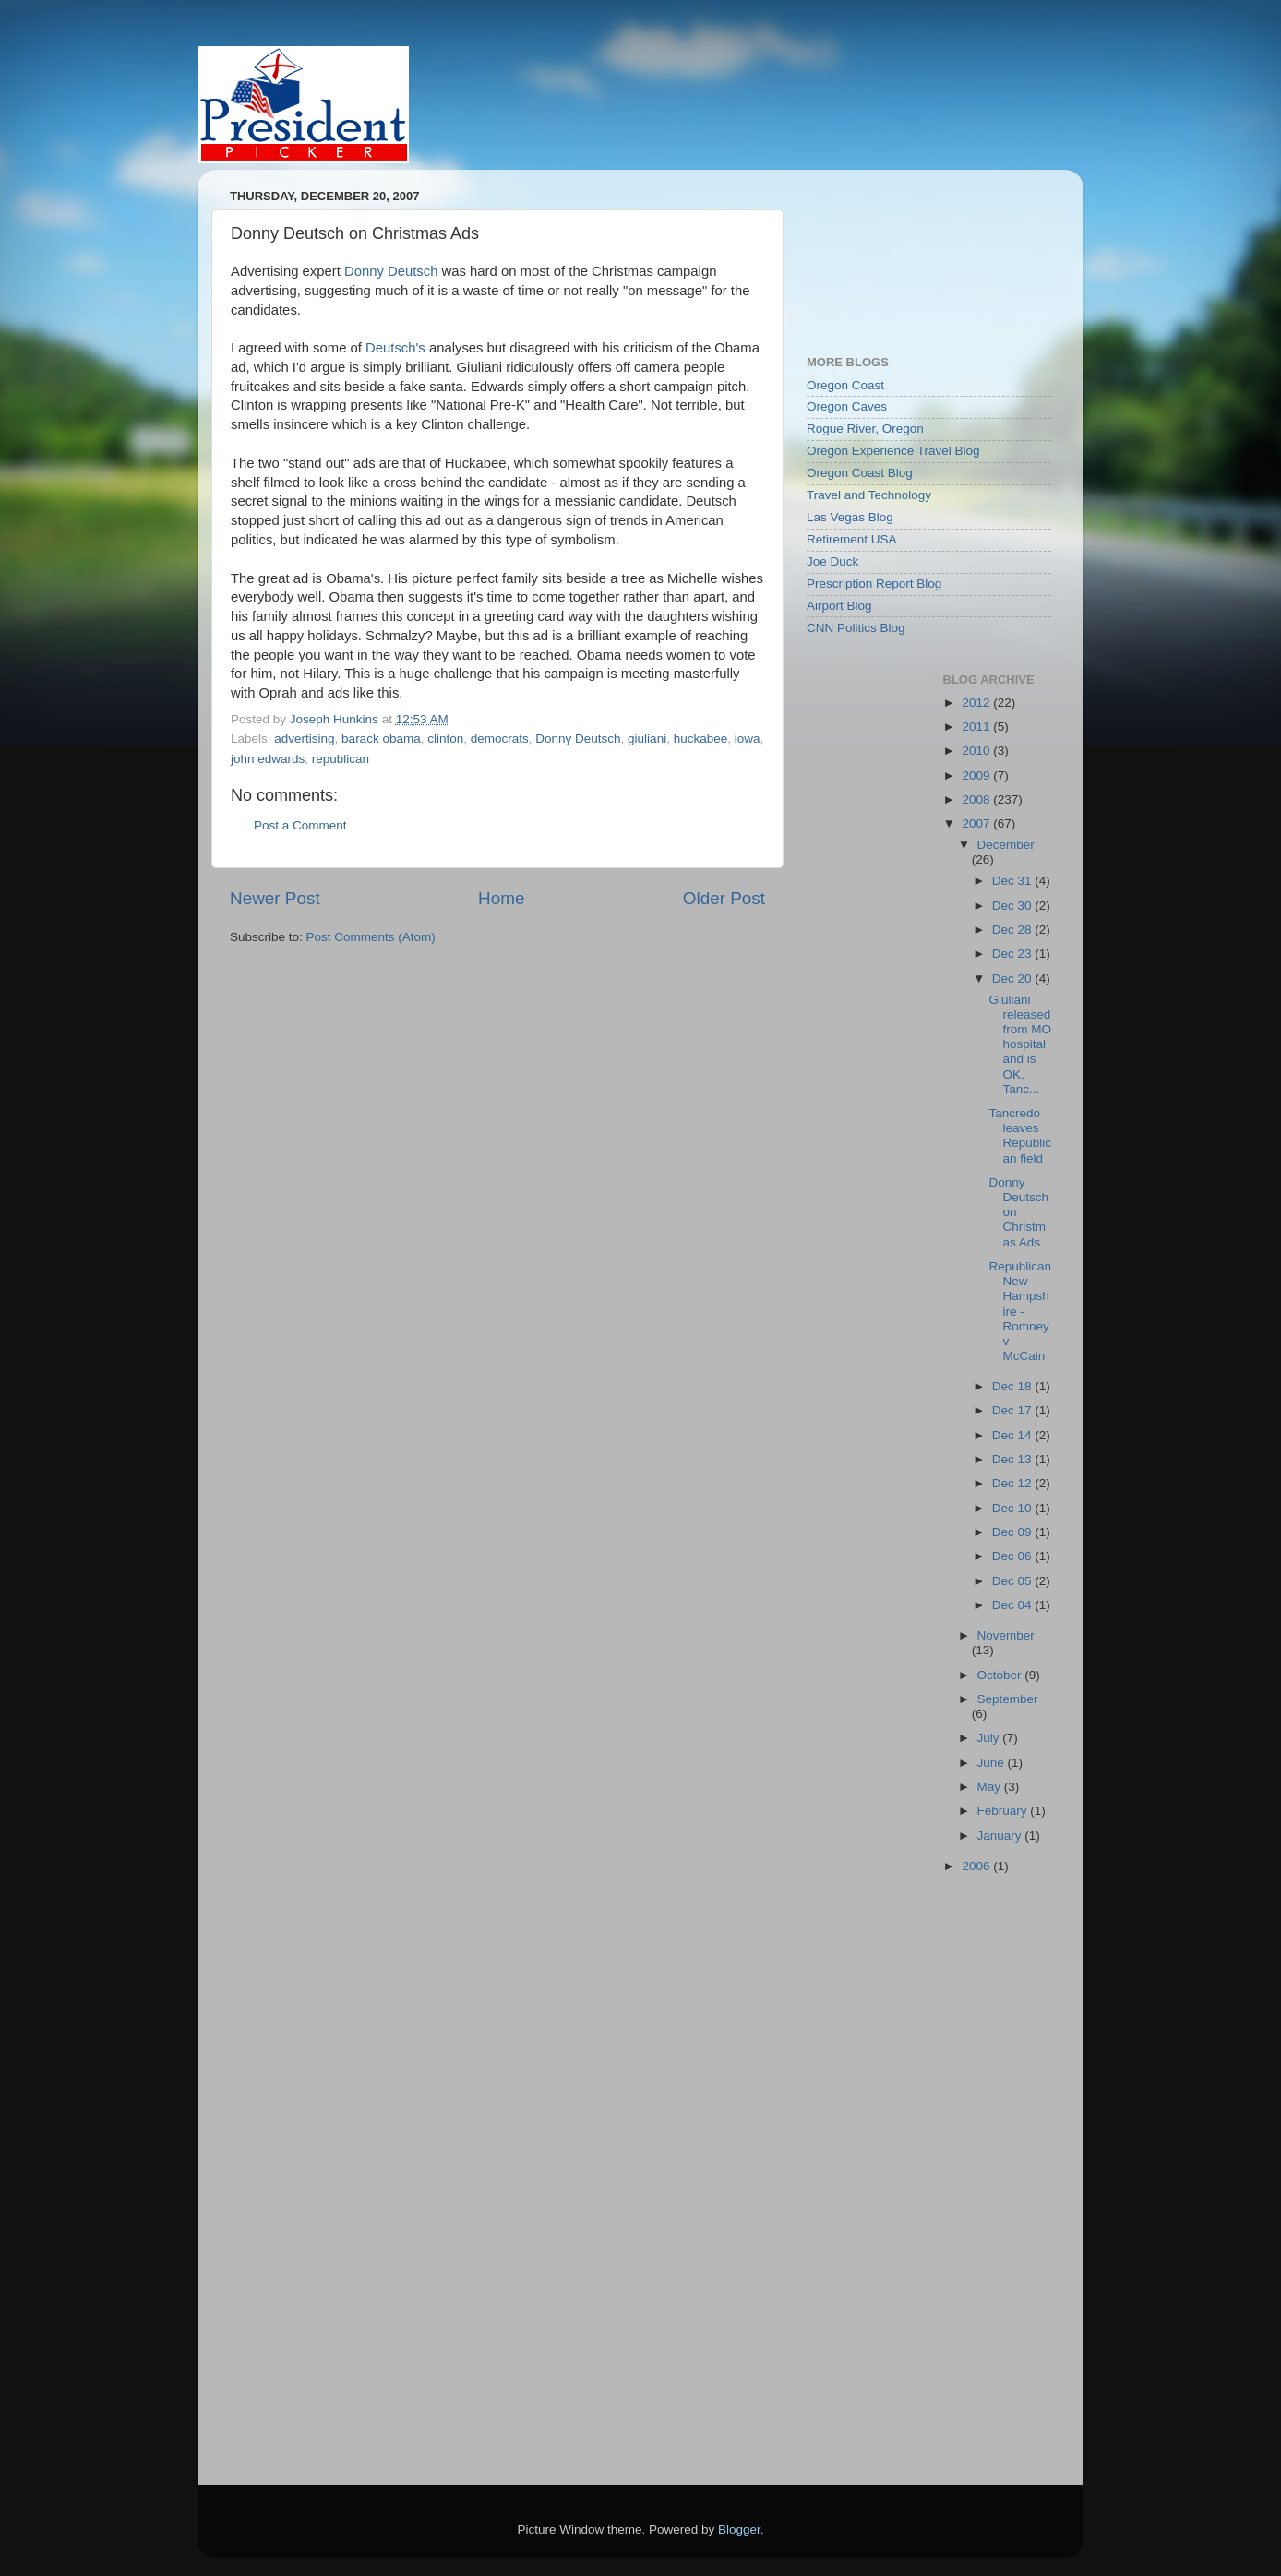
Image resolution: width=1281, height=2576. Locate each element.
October (1001, 1675)
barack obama (381, 738)
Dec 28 (1014, 929)
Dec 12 (1014, 1483)
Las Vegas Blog (850, 517)
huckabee (701, 738)
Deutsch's (395, 347)
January (1001, 1836)
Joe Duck (832, 561)
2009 (977, 775)
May (990, 1787)
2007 (977, 823)
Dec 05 (1014, 1581)
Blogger (739, 2529)
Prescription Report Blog (874, 583)
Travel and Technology (869, 495)
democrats (500, 738)
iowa (747, 738)
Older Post (724, 898)
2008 (977, 799)
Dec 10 (1014, 1508)
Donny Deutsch (391, 271)
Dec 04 (1014, 1605)
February (1004, 1811)
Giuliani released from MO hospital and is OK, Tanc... (1019, 1044)
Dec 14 (1014, 1435)
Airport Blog (839, 606)
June (992, 1763)
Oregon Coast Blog (860, 473)
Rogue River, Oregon (865, 428)
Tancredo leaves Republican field (1019, 1135)
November (1006, 1635)
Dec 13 (1014, 1459)
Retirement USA (852, 539)
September (1007, 1699)
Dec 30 (1014, 905)
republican (340, 759)
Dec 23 (1014, 953)
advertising (304, 738)
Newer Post (275, 898)
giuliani (647, 738)
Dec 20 (1014, 978)
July (990, 1738)
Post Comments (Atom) (371, 937)
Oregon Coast (845, 385)
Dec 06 (1014, 1556)
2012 (977, 703)
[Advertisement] (890, 253)
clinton (445, 738)
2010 (977, 750)
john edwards (268, 759)
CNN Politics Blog (856, 628)
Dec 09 (1014, 1532)
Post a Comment (300, 825)
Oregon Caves (847, 406)
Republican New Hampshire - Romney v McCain (1019, 1311)
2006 (977, 1866)
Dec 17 (1014, 1410)
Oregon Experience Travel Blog (893, 451)
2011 (977, 726)
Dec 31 (1014, 881)
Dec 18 (1014, 1386)
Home (501, 898)
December (1006, 845)
